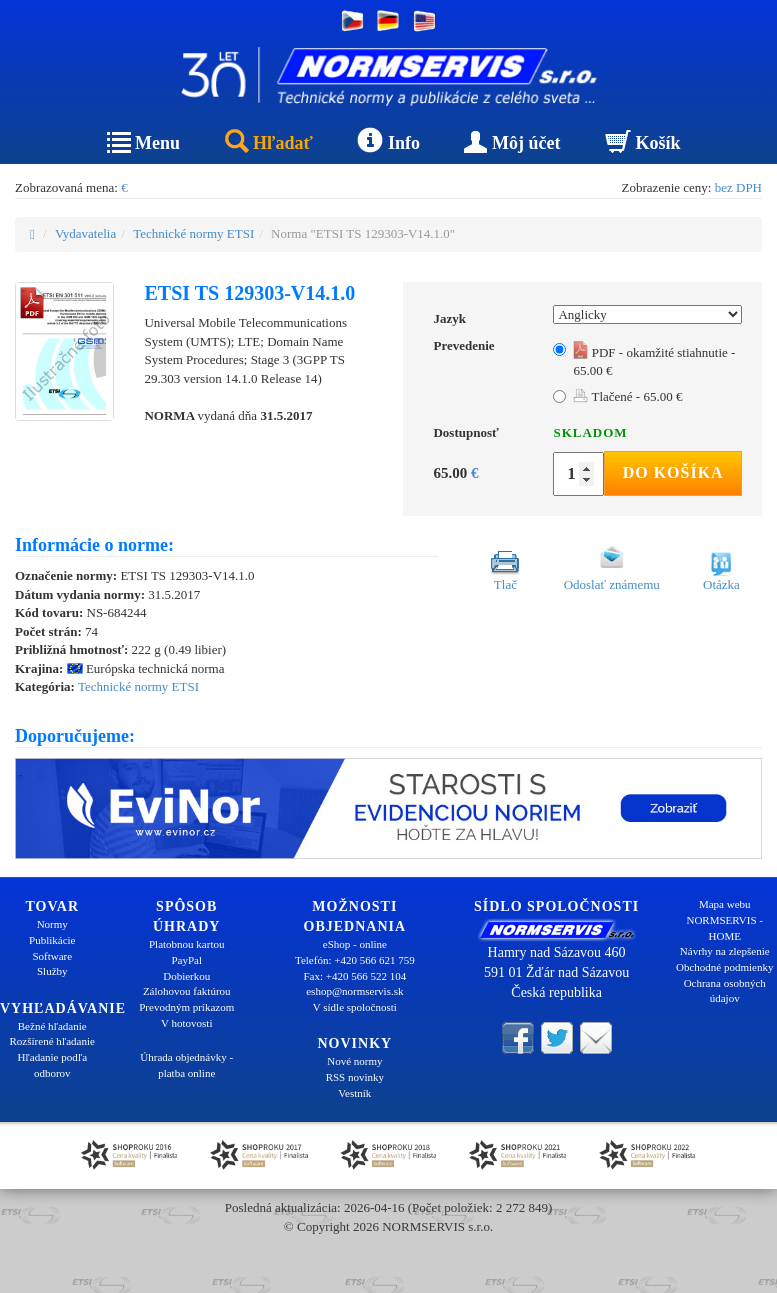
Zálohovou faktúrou (187, 991)
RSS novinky (355, 1077)
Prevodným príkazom (186, 1007)
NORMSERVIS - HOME (724, 928)
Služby (52, 971)
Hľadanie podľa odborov (52, 1065)
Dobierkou (186, 976)
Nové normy (354, 1061)
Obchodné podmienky (724, 967)
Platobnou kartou (186, 944)
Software (52, 956)
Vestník (354, 1093)
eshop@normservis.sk (354, 991)
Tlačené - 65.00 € (627, 396)
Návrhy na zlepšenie (725, 951)
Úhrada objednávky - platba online (186, 1065)
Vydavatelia (85, 233)
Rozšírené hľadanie (52, 1041)
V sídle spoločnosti (355, 1007)
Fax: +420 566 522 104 (354, 976)
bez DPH (738, 187)
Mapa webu (725, 904)
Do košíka (673, 472)
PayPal (186, 960)
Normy (52, 924)
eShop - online (355, 944)
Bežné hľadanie (52, 1026)
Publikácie (52, 940)
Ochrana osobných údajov (725, 991)
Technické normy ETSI (193, 233)
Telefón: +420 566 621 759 (355, 960)
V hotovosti (186, 1023)
